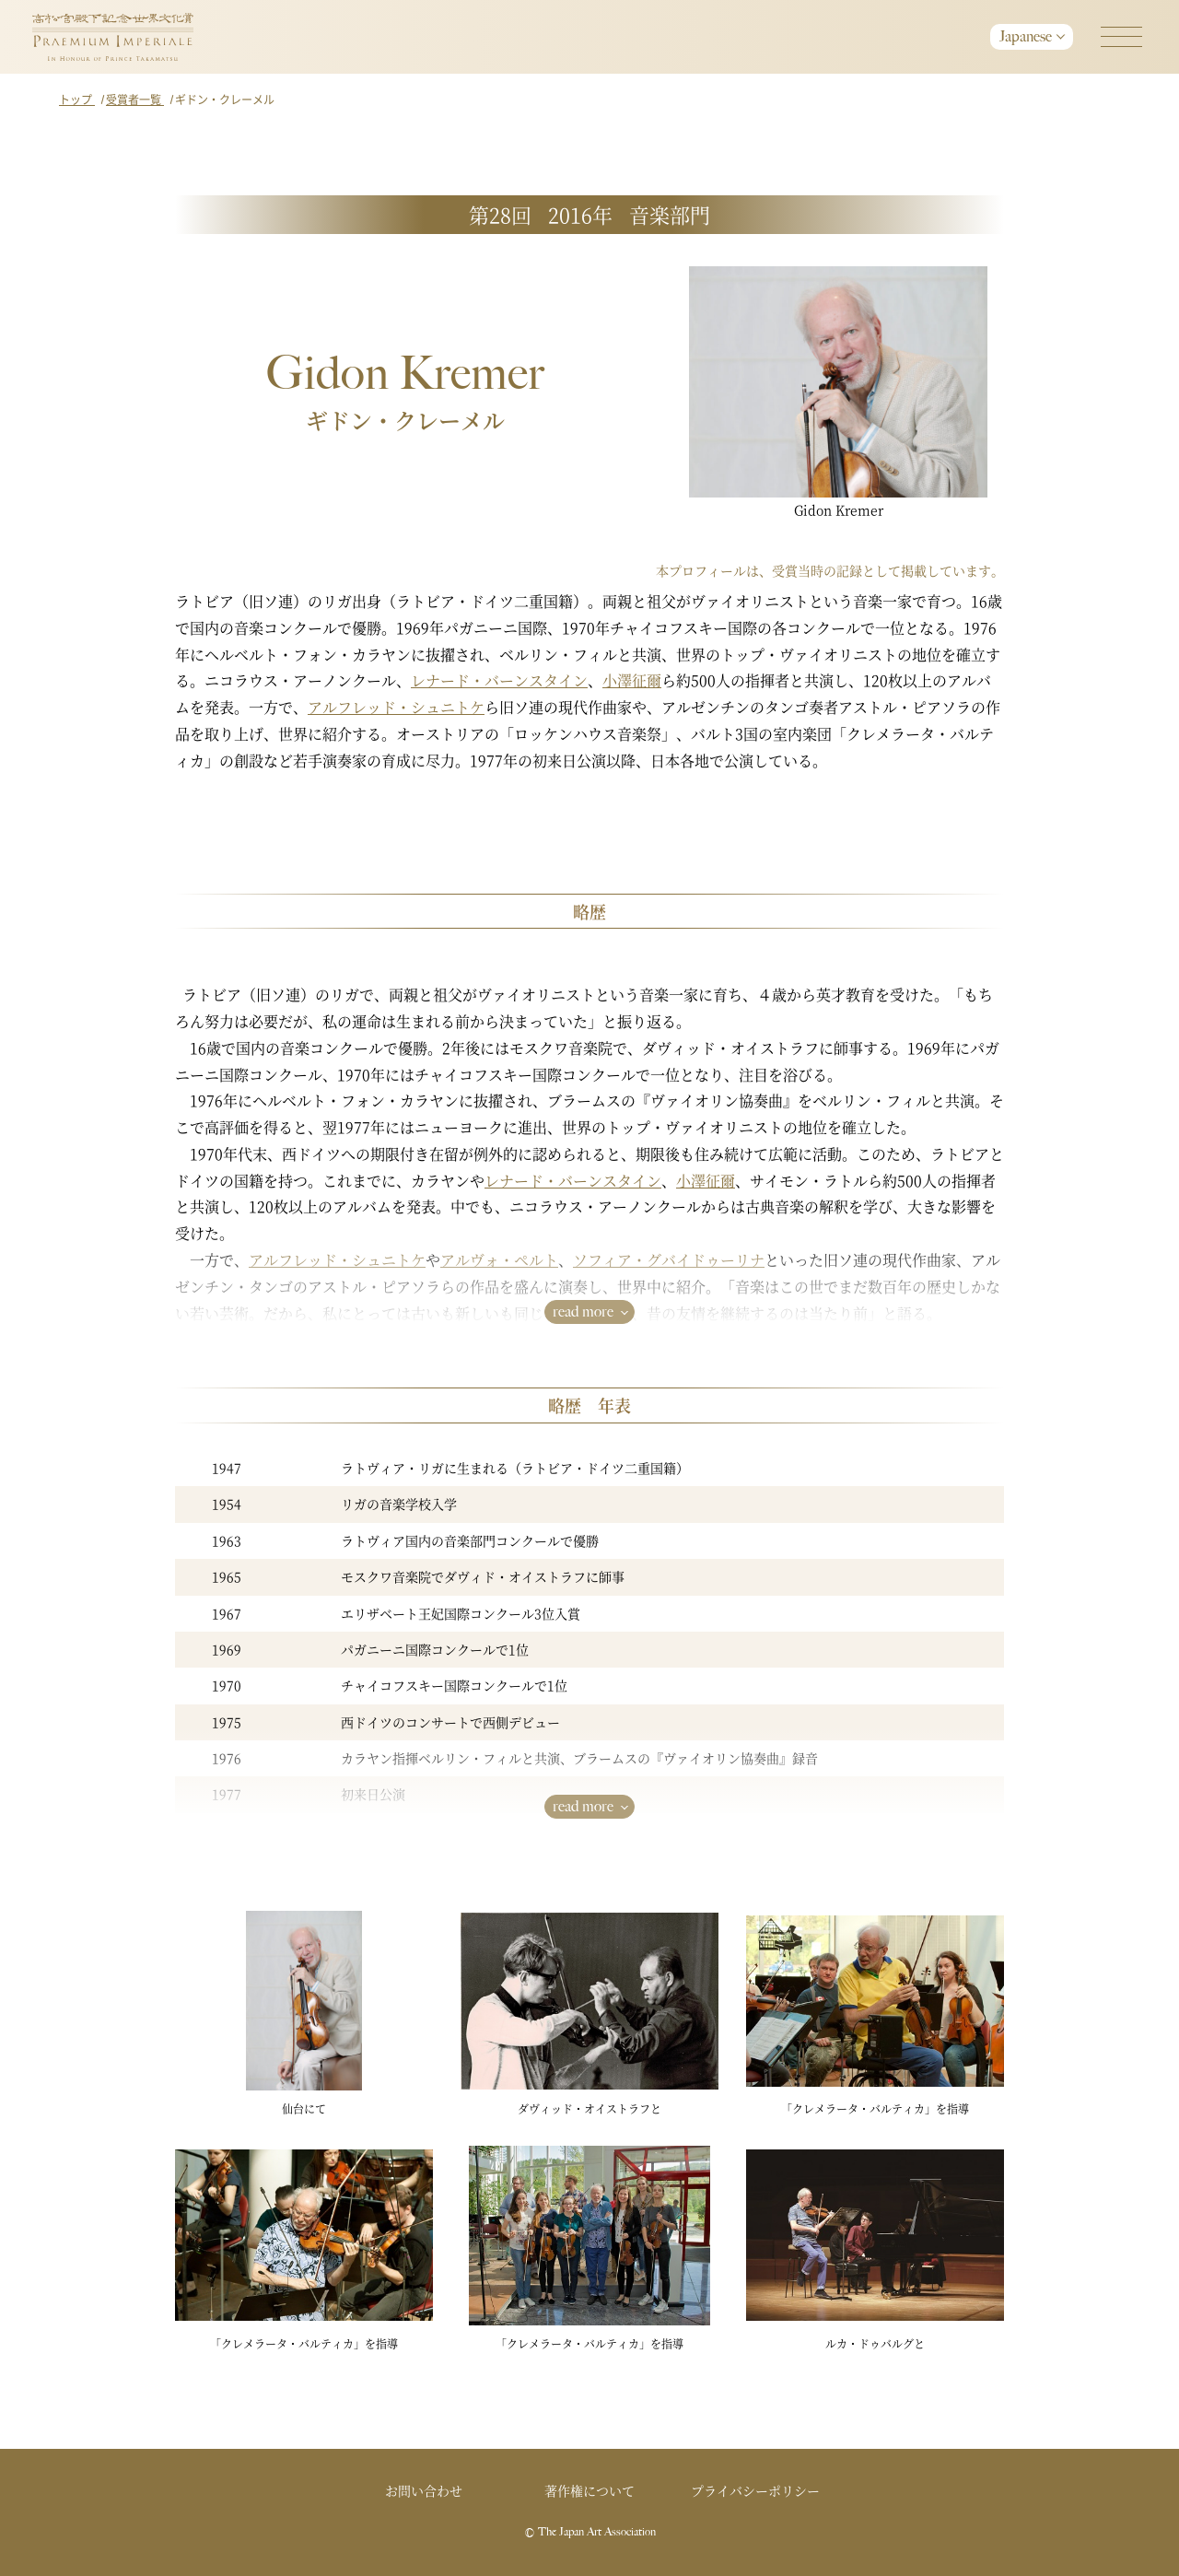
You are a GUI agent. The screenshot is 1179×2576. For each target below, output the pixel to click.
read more (583, 1311)
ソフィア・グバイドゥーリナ (669, 1259)
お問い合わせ (423, 2490)
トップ (77, 99)
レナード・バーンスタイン (499, 680)
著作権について (589, 2490)
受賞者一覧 (135, 99)
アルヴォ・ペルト (499, 1259)
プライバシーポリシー (755, 2490)
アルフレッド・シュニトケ (396, 707)
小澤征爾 (631, 680)
